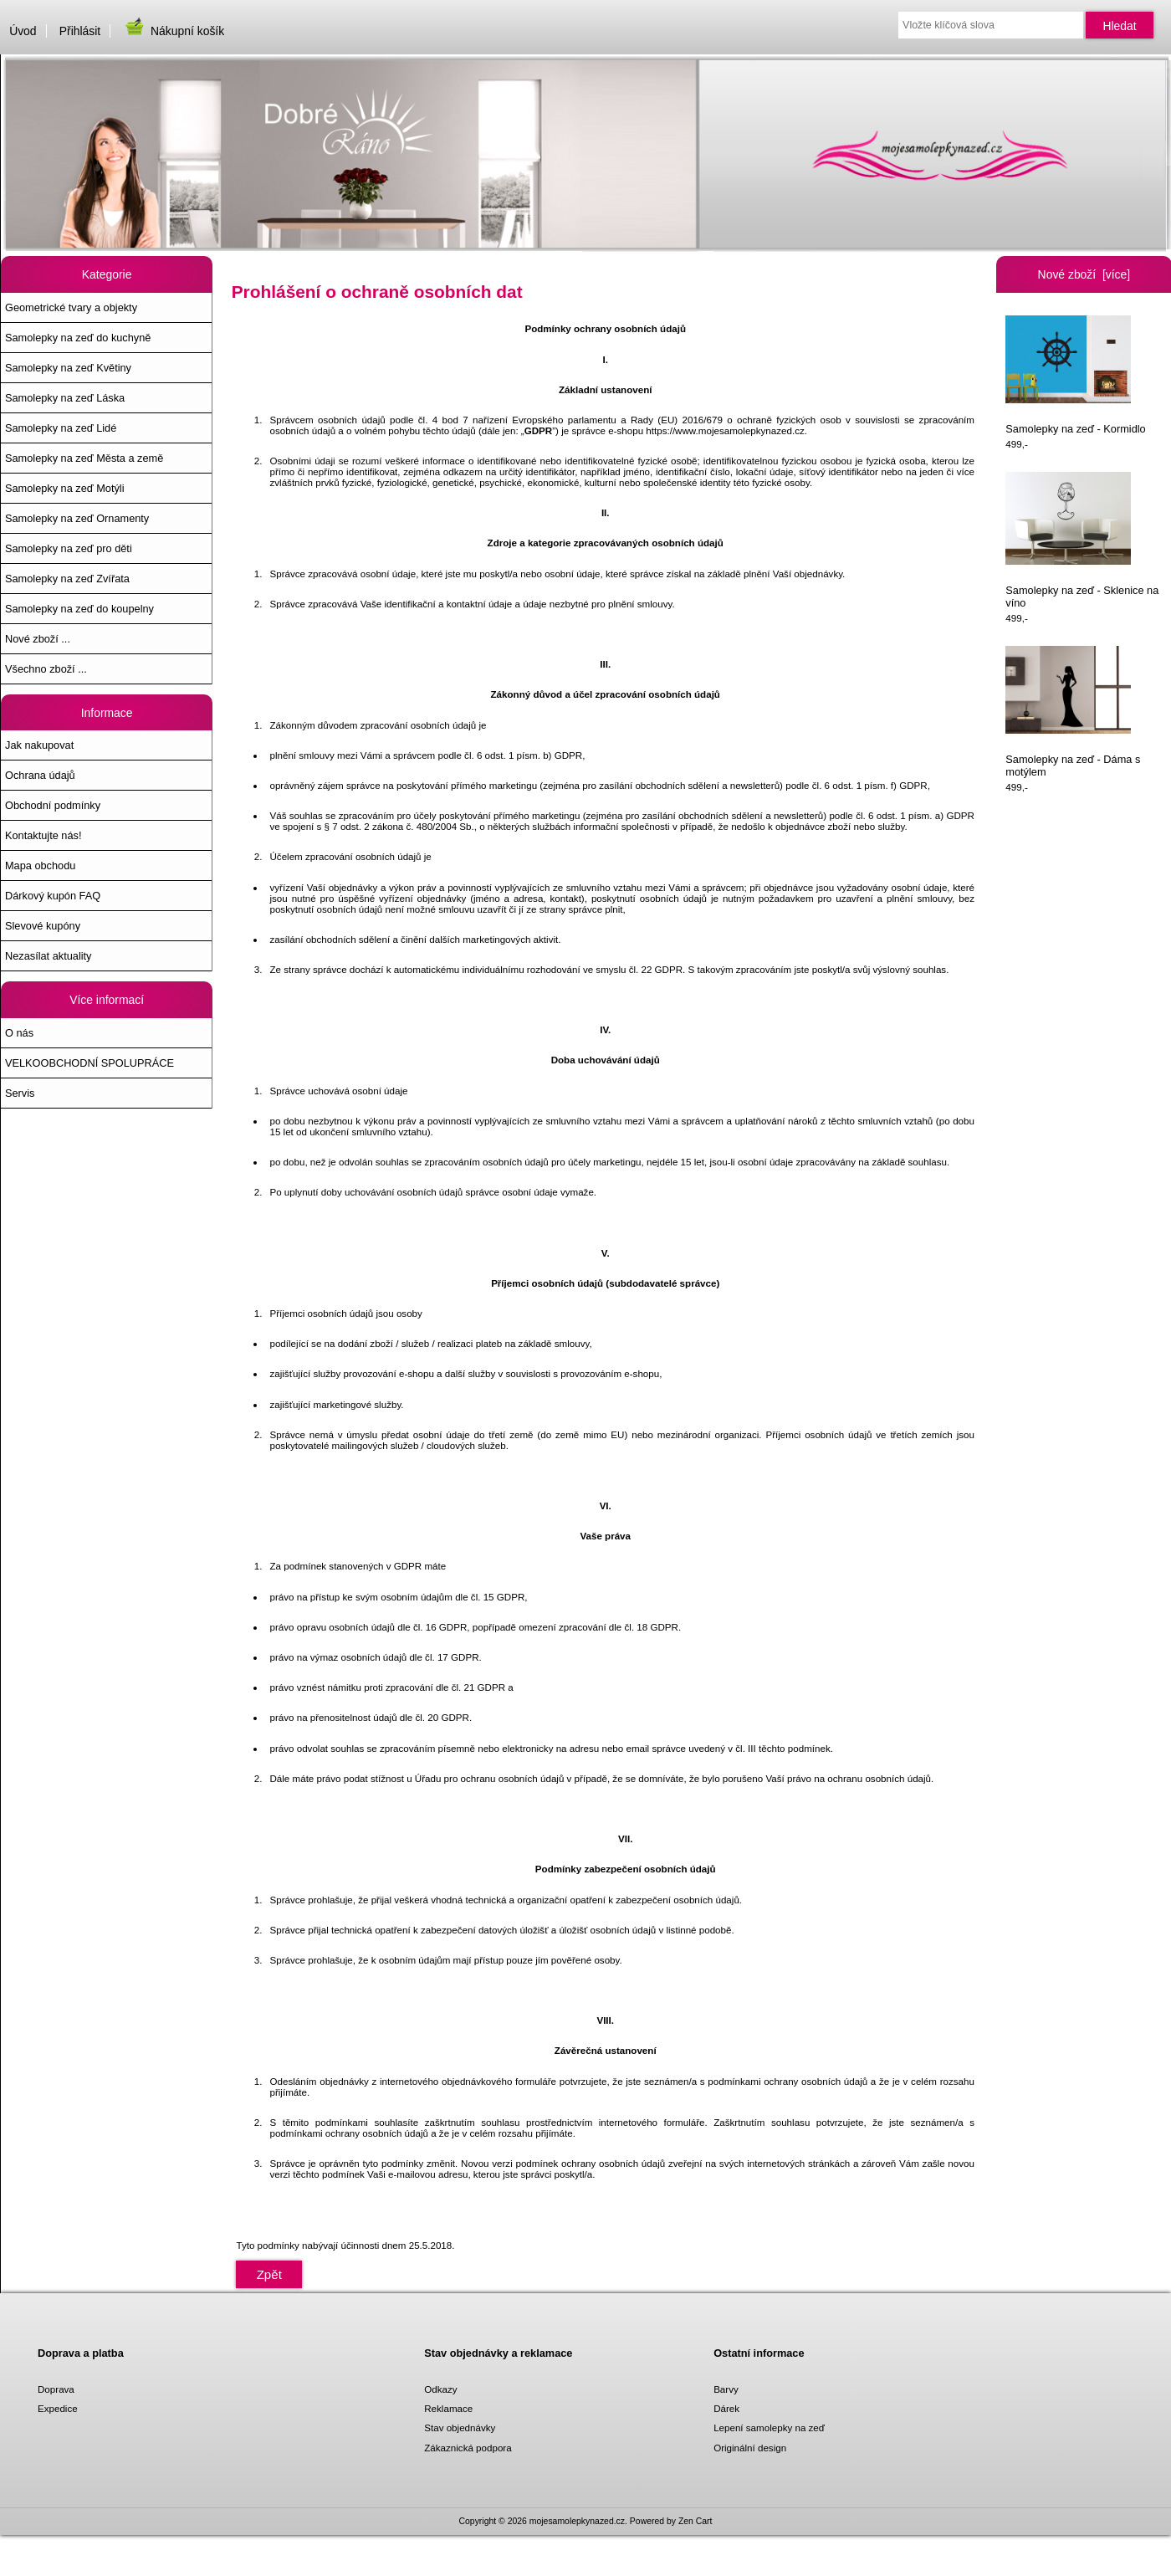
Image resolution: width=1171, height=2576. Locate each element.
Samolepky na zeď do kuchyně (78, 337)
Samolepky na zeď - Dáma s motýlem (1072, 712)
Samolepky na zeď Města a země (84, 458)
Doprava (56, 2389)
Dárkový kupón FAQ (52, 895)
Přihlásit (79, 31)
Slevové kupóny (42, 925)
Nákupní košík (173, 31)
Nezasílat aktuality (48, 956)
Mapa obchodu (40, 865)
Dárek (726, 2408)
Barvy (726, 2389)
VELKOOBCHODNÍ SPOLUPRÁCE (89, 1063)
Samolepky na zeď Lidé (60, 428)
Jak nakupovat (39, 745)
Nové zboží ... (37, 638)
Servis (19, 1093)
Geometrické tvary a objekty (71, 307)
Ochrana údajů (40, 775)
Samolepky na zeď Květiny (68, 367)
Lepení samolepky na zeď (769, 2427)
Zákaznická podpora (467, 2447)
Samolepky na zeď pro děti (68, 548)
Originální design (749, 2447)
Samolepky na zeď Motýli (64, 488)
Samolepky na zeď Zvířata (67, 578)
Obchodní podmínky (52, 805)
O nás (19, 1033)
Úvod (22, 31)
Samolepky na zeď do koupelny (79, 608)
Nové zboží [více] (1084, 274)
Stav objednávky (459, 2427)
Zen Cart (695, 2521)
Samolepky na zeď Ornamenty (77, 518)
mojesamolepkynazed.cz (577, 2521)
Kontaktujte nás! (43, 835)
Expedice (58, 2408)
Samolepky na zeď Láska (65, 398)
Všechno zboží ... (46, 669)
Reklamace (448, 2408)
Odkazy (440, 2389)
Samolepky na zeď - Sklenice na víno (1081, 541)
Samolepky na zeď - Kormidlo (1075, 375)
